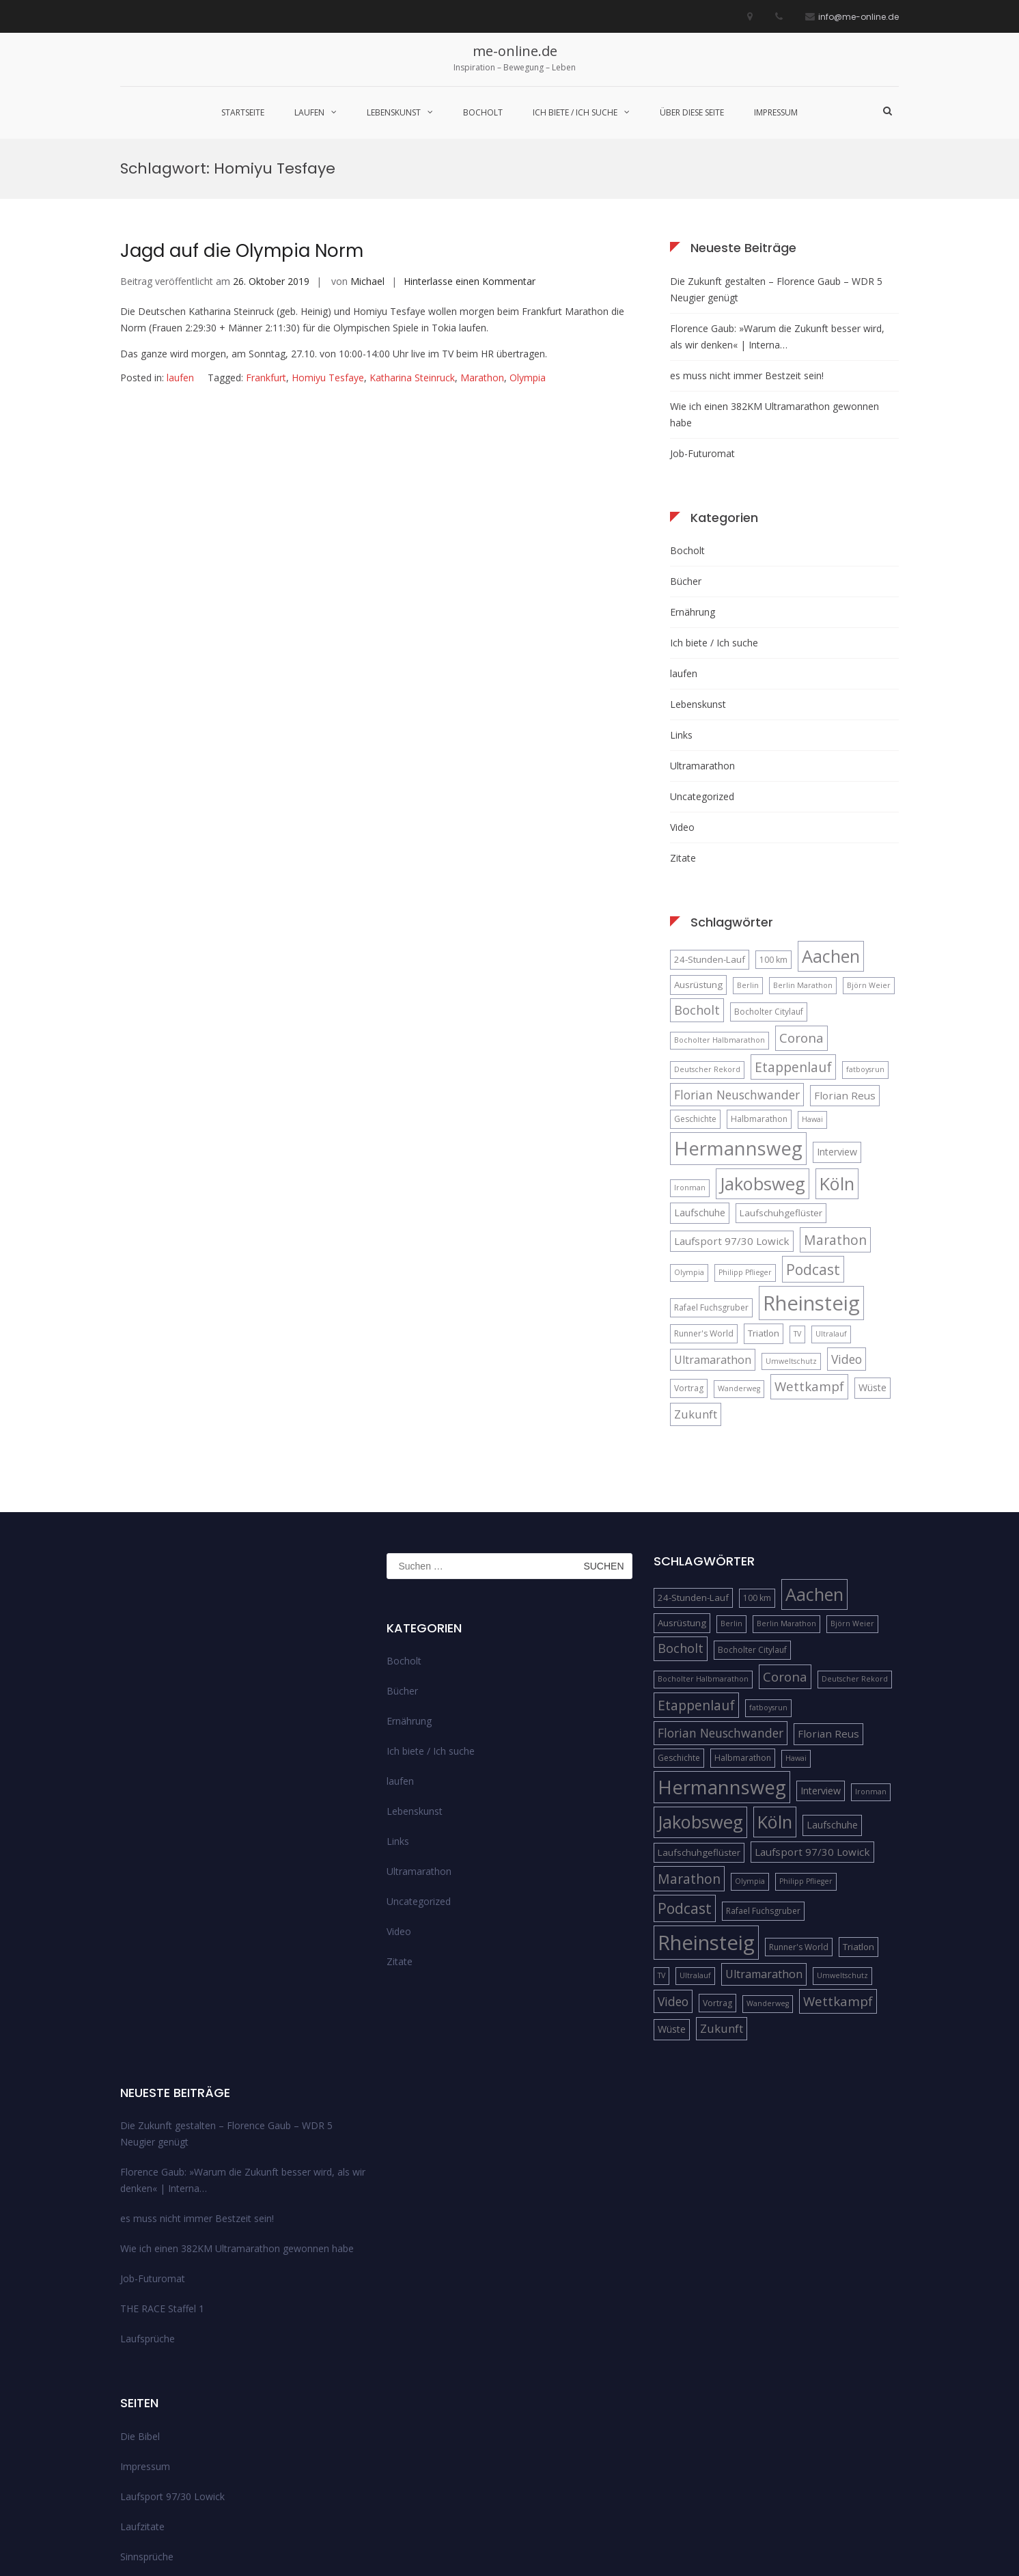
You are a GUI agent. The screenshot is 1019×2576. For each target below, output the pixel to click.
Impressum (776, 112)
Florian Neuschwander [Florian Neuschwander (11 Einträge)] (737, 956)
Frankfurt (266, 238)
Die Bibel (140, 2297)
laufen (309, 112)
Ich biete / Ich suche (575, 112)
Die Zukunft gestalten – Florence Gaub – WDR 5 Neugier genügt (776, 150)
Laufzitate (142, 2387)
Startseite (242, 112)
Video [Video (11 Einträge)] (846, 1220)
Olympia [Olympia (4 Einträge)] (689, 1133)
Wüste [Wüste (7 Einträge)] (873, 1249)
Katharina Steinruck (412, 238)
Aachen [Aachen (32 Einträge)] (831, 817)
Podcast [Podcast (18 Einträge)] (813, 1130)
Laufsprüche (147, 2200)
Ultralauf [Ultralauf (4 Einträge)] (831, 1195)
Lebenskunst (394, 112)
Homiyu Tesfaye (328, 238)
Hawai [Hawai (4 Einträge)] (812, 981)
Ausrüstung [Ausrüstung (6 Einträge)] (698, 846)
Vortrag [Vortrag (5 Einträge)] (688, 1250)
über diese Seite (692, 112)
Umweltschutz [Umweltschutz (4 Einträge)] (791, 1222)
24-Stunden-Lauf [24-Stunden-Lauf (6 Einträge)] (709, 820)
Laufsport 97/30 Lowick (172, 2357)
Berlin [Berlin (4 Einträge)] (748, 846)
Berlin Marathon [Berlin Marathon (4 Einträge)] (803, 846)
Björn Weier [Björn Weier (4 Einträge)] (869, 846)
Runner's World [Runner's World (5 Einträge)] (704, 1195)
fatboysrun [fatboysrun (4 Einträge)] (865, 930)
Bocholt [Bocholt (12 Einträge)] (697, 871)
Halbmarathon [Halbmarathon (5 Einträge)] (759, 981)
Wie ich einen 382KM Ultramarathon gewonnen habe (774, 275)
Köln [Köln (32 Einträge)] (837, 1044)
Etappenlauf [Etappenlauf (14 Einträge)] (793, 928)
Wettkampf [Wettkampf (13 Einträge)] (809, 1248)
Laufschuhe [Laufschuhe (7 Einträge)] (699, 1073)
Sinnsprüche (146, 2417)
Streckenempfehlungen (171, 2447)
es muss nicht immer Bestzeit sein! (747, 236)
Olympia (527, 238)
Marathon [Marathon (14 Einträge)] (835, 1101)
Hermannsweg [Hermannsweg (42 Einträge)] (738, 1010)
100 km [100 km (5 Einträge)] (773, 821)
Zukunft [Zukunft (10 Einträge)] (695, 1275)
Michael (367, 142)
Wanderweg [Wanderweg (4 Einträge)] (739, 1250)
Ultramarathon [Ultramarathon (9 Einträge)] (712, 1221)
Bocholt (483, 112)
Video (682, 688)
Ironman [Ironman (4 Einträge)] (690, 1049)
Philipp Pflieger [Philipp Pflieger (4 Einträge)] (745, 1133)
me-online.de (515, 51)
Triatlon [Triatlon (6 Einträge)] (763, 1194)
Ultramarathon (702, 626)
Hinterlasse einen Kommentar (469, 142)
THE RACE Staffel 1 (162, 2170)
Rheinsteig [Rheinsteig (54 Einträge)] (811, 1164)
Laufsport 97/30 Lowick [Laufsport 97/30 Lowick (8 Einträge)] (732, 1102)
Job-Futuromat (702, 314)
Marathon (482, 238)
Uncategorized (702, 657)
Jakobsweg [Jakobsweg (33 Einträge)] (762, 1044)
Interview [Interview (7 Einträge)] (837, 1013)
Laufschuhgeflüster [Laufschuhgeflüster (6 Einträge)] (781, 1074)
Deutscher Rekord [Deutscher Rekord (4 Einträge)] (707, 930)
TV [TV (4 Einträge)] (797, 1195)
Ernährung (692, 473)
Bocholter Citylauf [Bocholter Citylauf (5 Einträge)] (768, 873)
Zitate (683, 719)
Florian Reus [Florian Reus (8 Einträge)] (845, 956)
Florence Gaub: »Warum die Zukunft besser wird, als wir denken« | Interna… (777, 198)
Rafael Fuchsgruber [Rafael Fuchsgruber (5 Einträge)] (711, 1169)
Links (681, 596)
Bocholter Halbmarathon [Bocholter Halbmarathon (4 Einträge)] (719, 902)
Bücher (685, 442)
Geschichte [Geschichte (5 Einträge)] (695, 981)
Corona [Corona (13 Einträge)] (801, 899)
